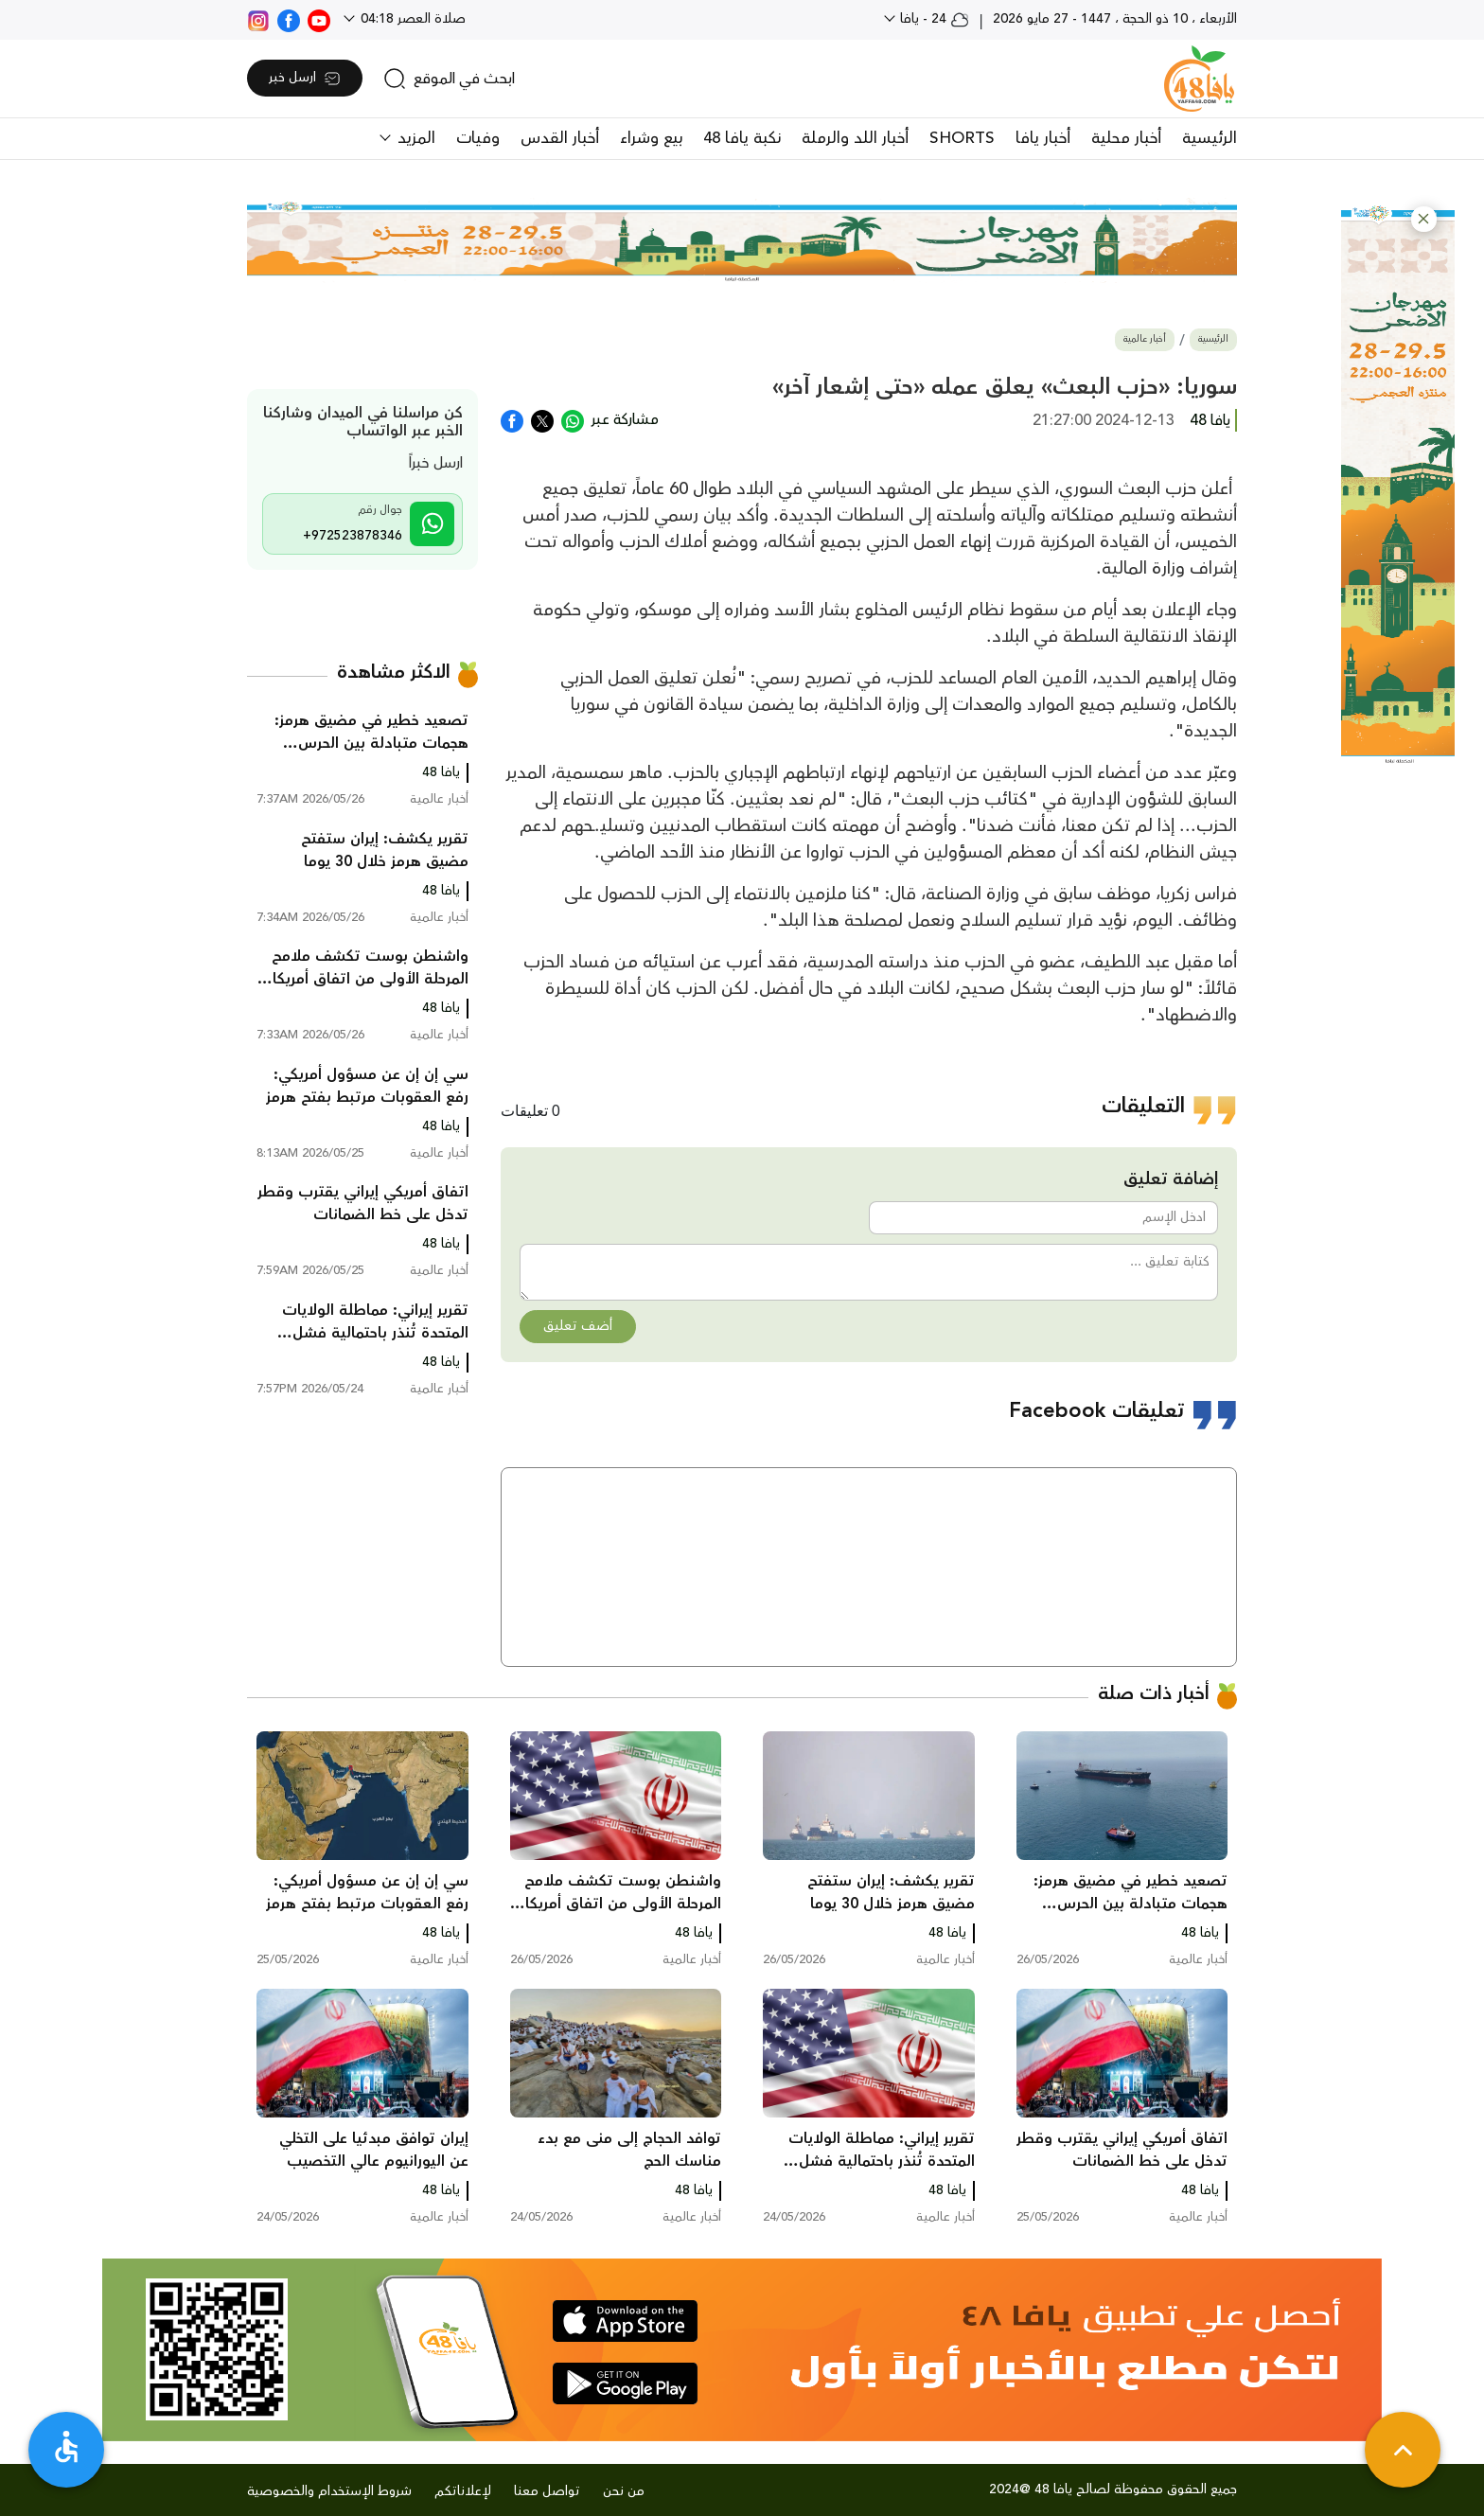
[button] (1424, 219)
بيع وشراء (651, 138)
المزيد (414, 138)
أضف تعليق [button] (577, 1326)
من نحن (624, 2491)
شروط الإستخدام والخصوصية (329, 2491)
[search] (449, 78)
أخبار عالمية (1144, 339)
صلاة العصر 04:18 (411, 19)
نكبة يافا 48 (742, 138)
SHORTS (962, 138)
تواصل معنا (547, 2491)
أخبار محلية (1126, 138)
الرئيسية (1209, 138)
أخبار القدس (560, 138)
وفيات (478, 138)
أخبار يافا (1043, 138)
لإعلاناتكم (462, 2491)
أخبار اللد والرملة (855, 138)
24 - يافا (932, 19)
